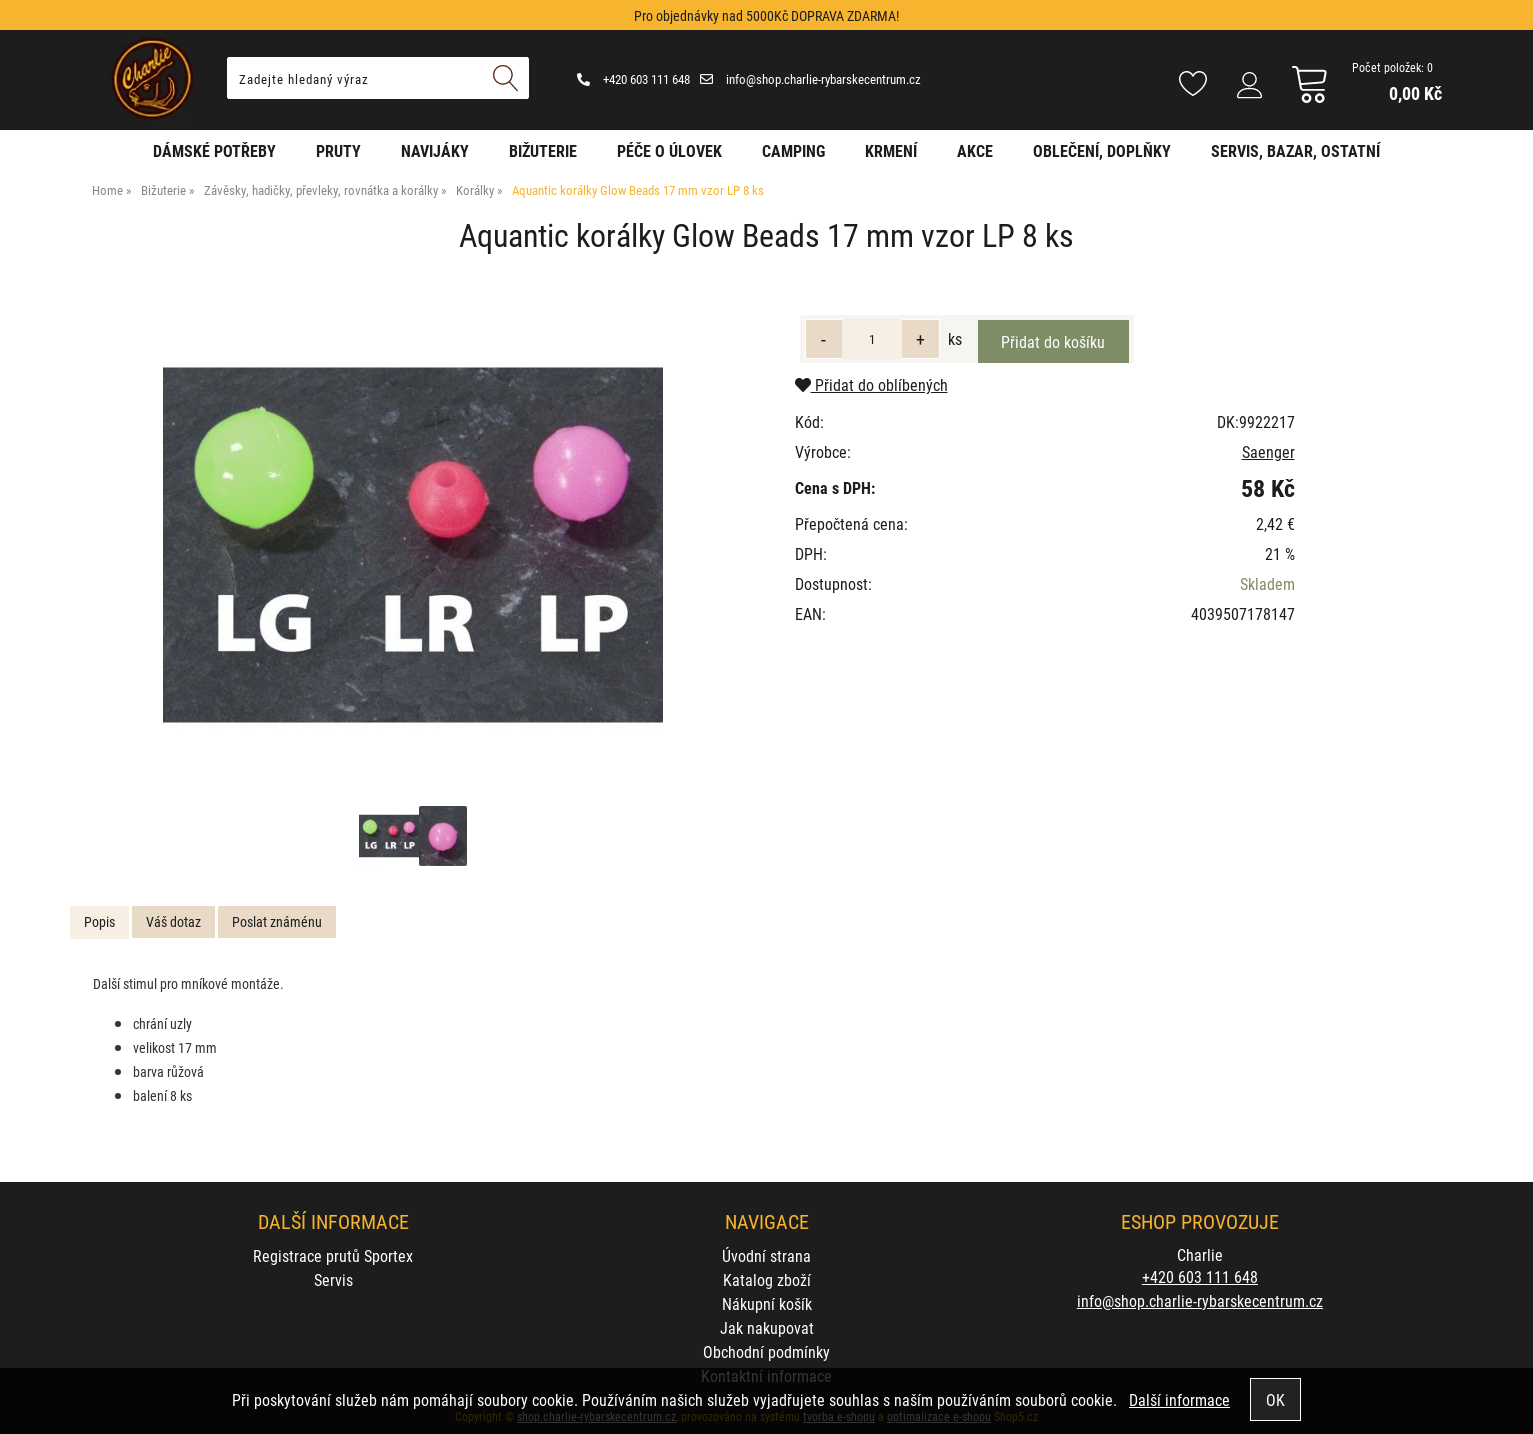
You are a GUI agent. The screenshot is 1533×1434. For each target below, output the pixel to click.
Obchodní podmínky (766, 1351)
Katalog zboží (767, 1279)
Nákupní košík (767, 1303)
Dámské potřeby (214, 150)
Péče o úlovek (669, 150)
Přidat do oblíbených (871, 384)
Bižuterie (543, 150)
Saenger (1268, 451)
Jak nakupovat (767, 1327)
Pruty (338, 150)
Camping (793, 150)
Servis (333, 1279)
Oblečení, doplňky (1102, 150)
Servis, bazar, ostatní (1295, 150)
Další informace (1179, 1399)
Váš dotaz (173, 921)
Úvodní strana (766, 1255)
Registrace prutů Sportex (333, 1255)
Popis (99, 921)
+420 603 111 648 (633, 79)
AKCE (975, 150)
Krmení (891, 150)
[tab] (99, 922)
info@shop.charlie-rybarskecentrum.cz (810, 79)
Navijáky (435, 150)
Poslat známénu (277, 921)
